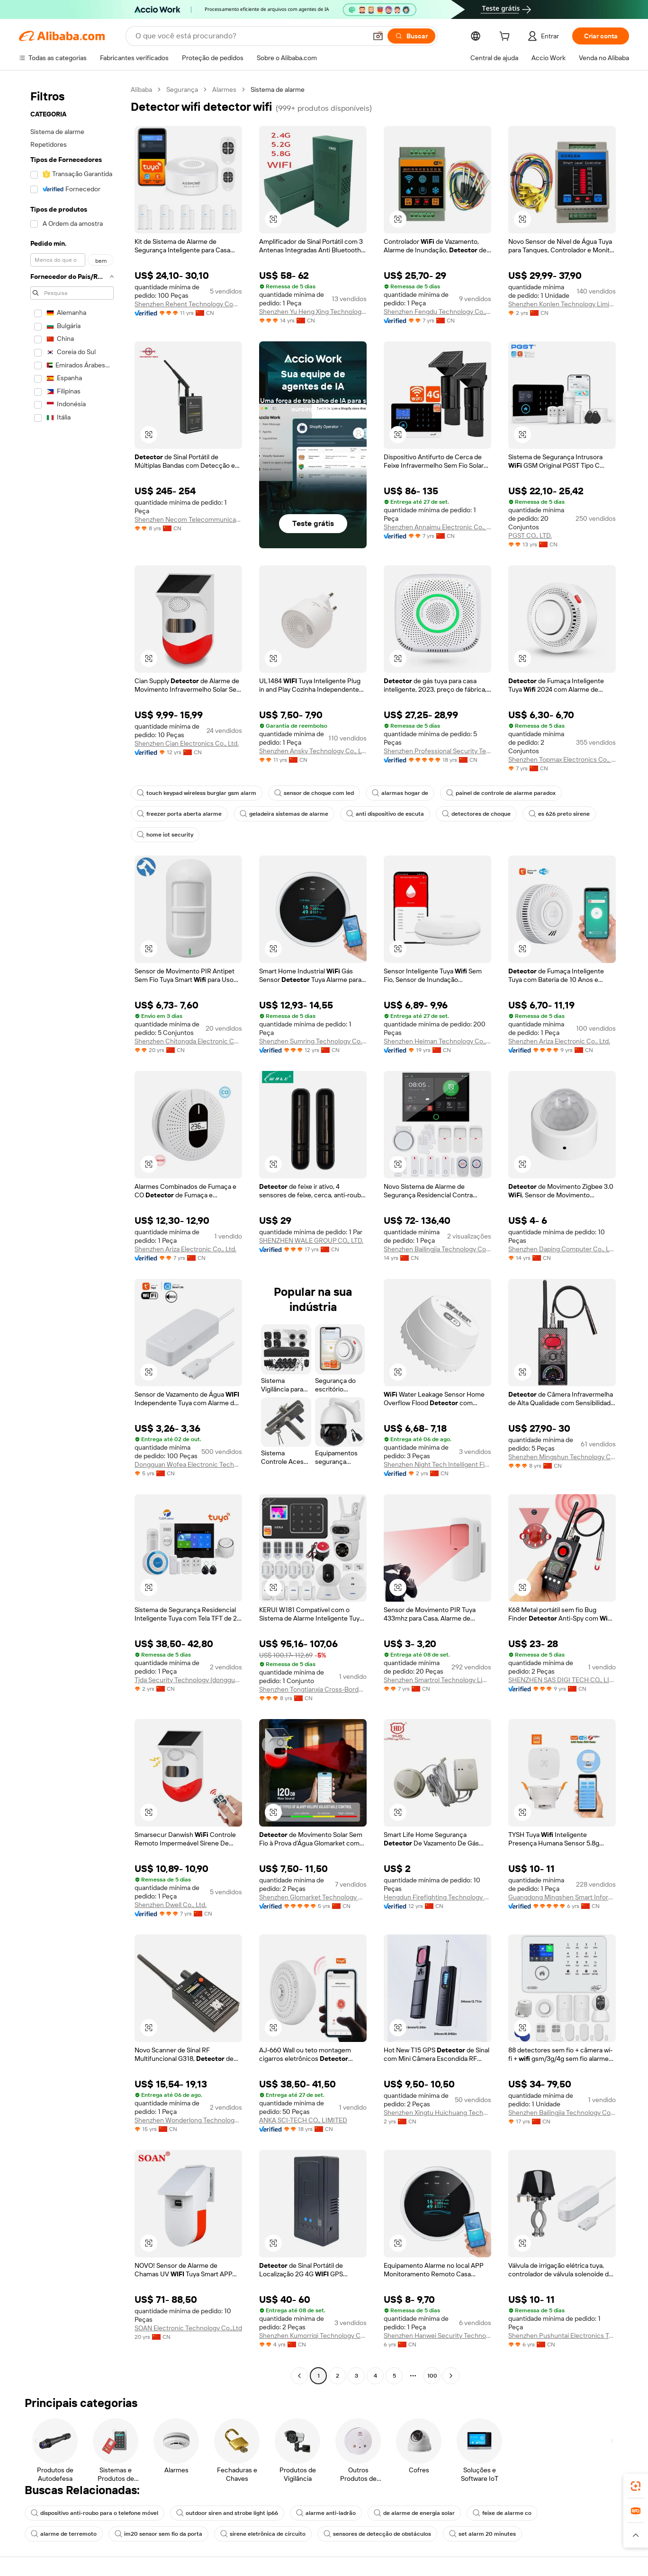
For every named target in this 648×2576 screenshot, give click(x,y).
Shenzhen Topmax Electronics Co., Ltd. (562, 759)
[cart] (506, 37)
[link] (635, 2486)
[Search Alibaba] (250, 36)
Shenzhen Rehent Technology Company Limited (188, 304)
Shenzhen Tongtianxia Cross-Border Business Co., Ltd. (313, 1689)
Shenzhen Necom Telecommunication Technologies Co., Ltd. (188, 519)
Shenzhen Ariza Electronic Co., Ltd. (559, 1041)
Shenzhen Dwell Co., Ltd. (171, 1904)
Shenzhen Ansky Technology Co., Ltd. (313, 751)
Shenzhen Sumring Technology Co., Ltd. (313, 1041)
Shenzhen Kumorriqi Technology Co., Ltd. (313, 2335)
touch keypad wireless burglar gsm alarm (196, 793)
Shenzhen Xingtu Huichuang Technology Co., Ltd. (437, 2112)
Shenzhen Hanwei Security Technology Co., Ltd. (437, 2335)
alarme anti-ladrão (326, 2513)
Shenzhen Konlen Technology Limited (562, 304)
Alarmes (224, 89)
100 (432, 2375)
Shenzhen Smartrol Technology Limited (437, 1680)
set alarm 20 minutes (482, 2534)
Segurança (182, 89)
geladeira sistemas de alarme (284, 814)
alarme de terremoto (64, 2534)
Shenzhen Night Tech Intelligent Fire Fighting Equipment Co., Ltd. (437, 1464)
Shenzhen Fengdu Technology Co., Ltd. (437, 311)
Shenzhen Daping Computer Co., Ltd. (562, 1249)
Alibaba (141, 89)
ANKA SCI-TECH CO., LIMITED (303, 2120)
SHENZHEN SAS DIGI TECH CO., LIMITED (562, 1680)
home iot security (165, 834)
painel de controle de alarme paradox (501, 793)
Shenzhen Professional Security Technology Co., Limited (437, 751)
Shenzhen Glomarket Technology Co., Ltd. (313, 1897)
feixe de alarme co (502, 2513)
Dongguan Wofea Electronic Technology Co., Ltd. (188, 1464)
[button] (378, 36)
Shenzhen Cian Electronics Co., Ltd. (187, 743)
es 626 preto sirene (559, 814)
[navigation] (72, 1234)
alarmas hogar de (400, 793)
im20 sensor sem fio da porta (158, 2534)
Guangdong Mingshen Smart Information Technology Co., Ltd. (562, 1897)
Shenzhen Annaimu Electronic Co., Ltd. (437, 527)
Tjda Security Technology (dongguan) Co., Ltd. (188, 1680)
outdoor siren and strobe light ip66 (227, 2513)
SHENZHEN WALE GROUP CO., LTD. (311, 1240)
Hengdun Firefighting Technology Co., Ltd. (437, 1897)
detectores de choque (476, 814)
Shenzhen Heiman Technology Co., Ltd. (437, 1041)
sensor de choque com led (314, 793)
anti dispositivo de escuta (385, 814)
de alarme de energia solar (414, 2513)
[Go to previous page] (299, 2375)
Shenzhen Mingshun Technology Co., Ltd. (562, 1457)
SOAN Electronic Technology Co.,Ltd (188, 2328)
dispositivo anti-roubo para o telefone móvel (94, 2513)
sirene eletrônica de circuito (263, 2534)
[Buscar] (411, 36)
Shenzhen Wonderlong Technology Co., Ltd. (188, 2120)
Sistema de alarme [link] (278, 89)
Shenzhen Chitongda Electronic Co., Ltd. (188, 1041)
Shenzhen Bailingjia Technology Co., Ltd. (437, 1249)
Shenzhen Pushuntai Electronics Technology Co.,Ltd (562, 2335)
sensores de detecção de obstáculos (377, 2534)
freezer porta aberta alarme (179, 814)
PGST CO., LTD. (530, 535)
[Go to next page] (450, 2375)
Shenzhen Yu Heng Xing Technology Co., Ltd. (313, 311)
